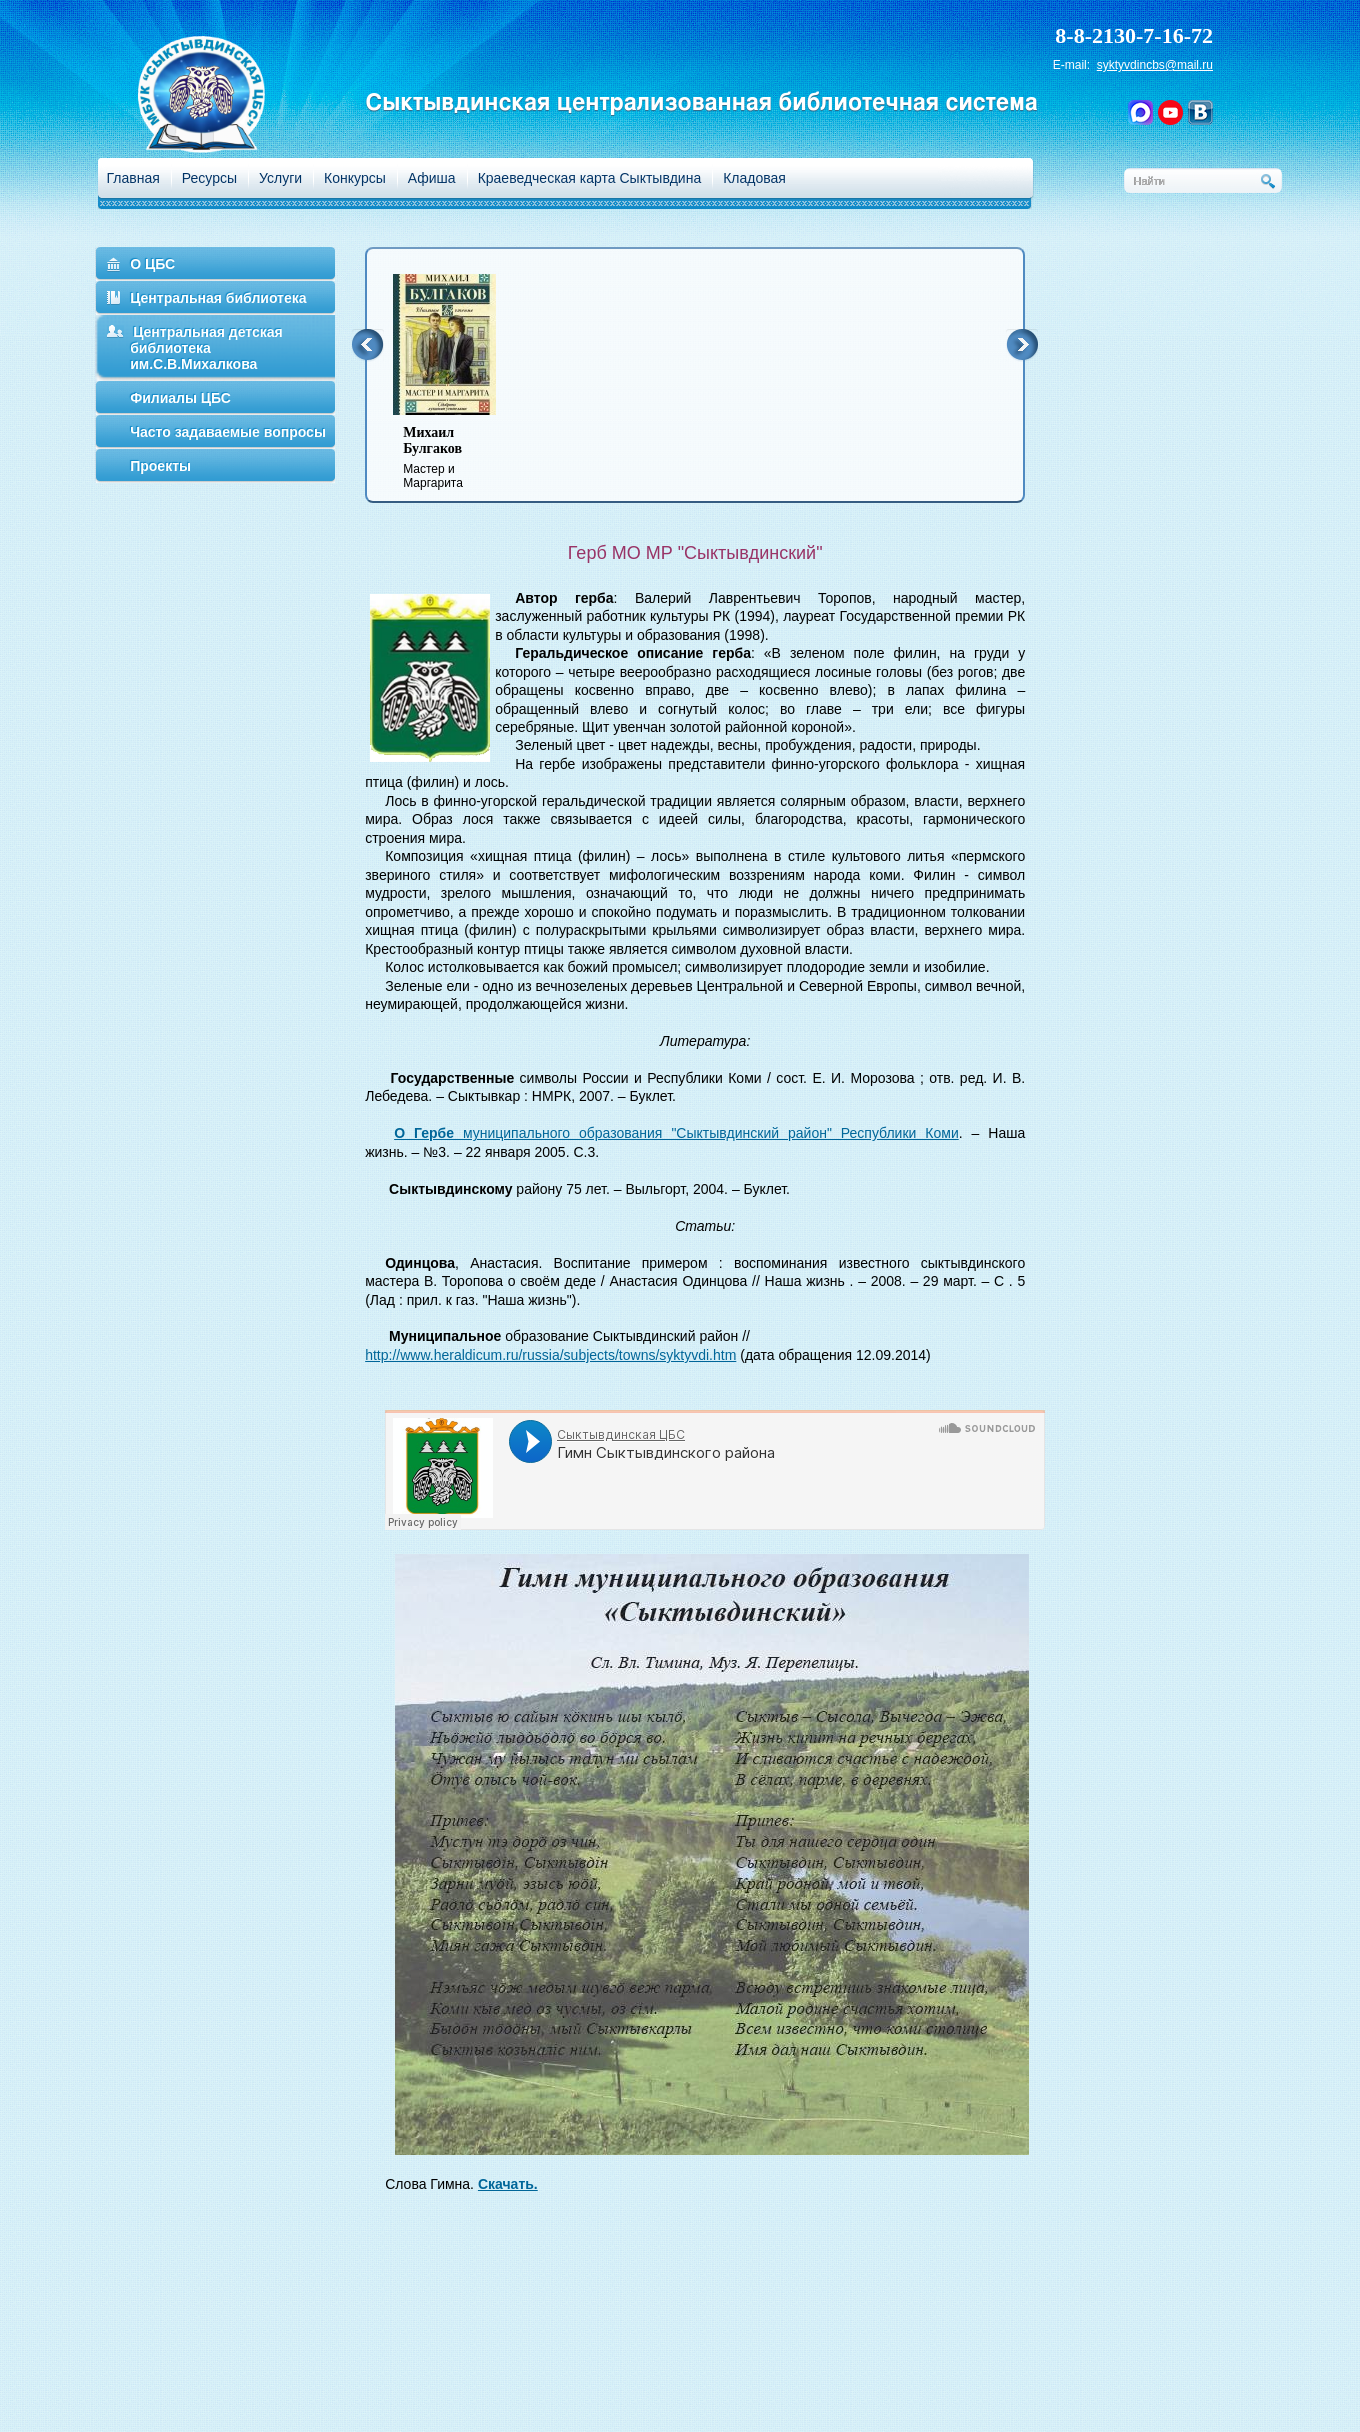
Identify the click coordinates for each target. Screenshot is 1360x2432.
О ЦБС (152, 264)
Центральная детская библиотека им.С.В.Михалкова (206, 348)
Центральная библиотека (218, 298)
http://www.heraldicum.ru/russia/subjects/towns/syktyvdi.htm (550, 1355)
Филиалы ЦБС (180, 398)
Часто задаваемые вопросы (228, 432)
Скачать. (508, 2184)
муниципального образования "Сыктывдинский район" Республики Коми (676, 1133)
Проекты (160, 466)
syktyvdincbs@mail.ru (1155, 65)
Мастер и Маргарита (457, 457)
